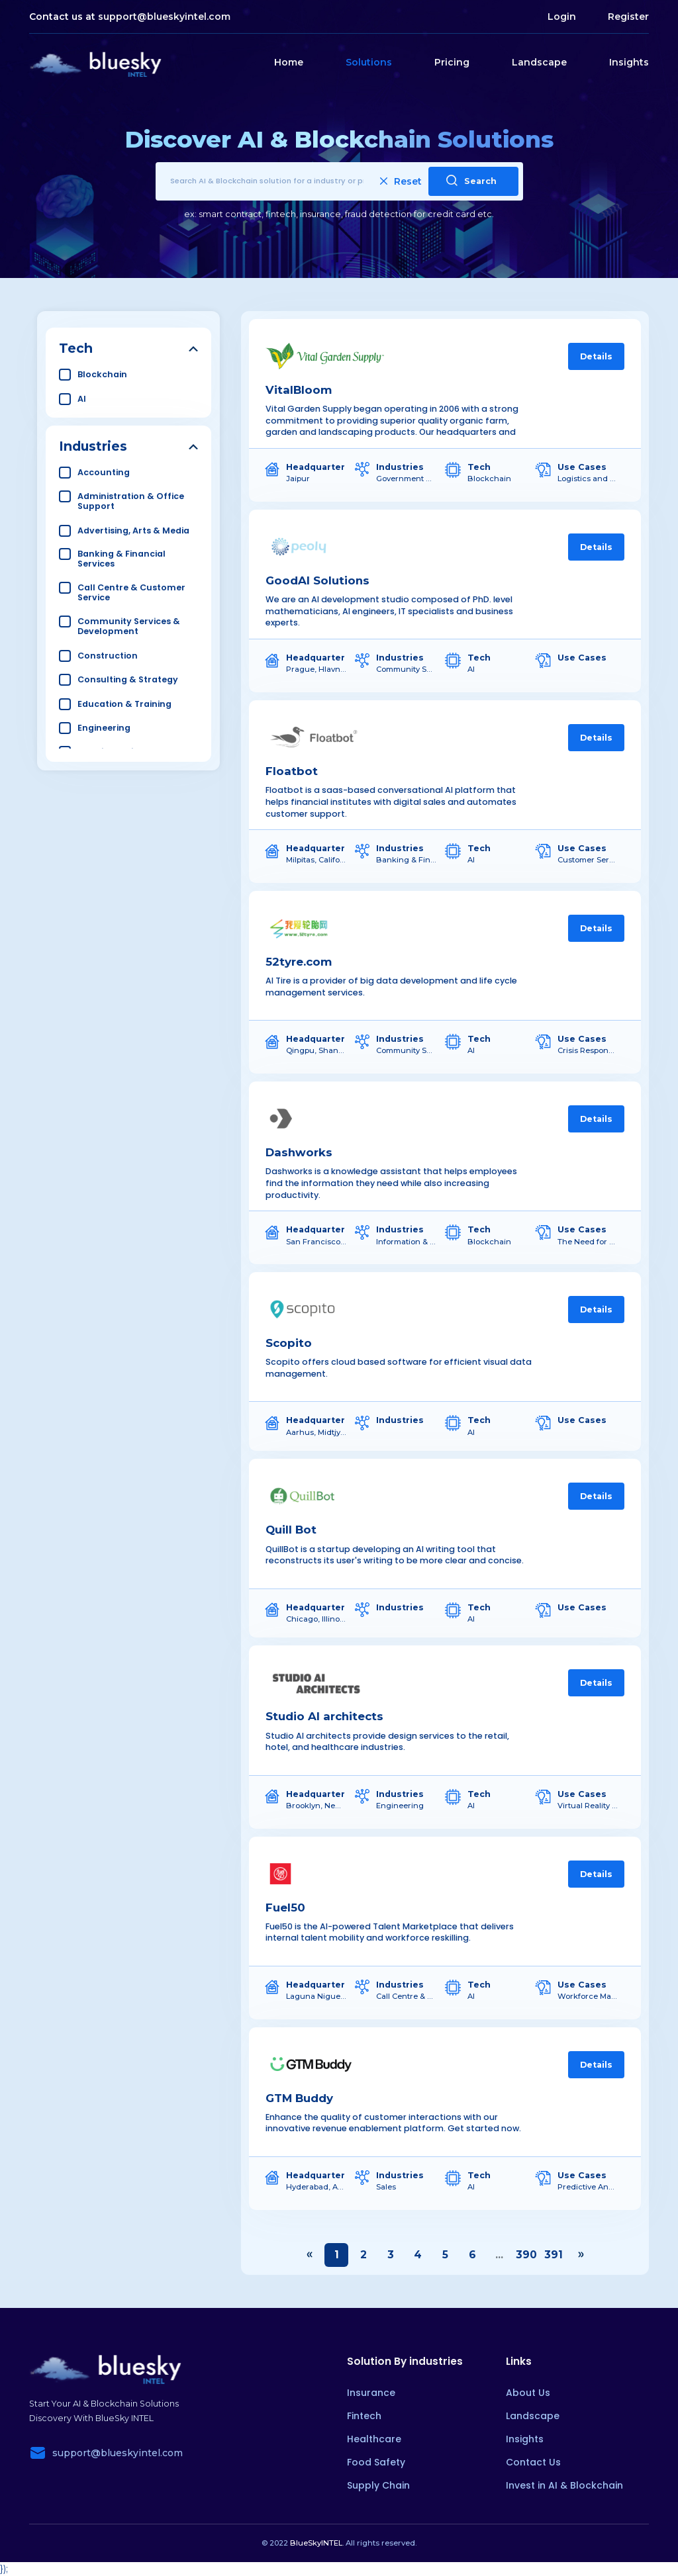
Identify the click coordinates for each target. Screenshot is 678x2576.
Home (288, 62)
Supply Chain (378, 2485)
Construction (107, 656)
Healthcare (374, 2439)
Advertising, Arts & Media (133, 530)
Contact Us (533, 2462)
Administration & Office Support (130, 501)
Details (596, 356)
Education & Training (124, 704)
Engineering (103, 728)
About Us (528, 2392)
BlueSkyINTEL (316, 2543)
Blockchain (102, 374)
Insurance (371, 2392)
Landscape (539, 62)
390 (526, 2254)
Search (471, 180)
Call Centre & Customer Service (131, 592)
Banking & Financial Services (121, 559)
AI (81, 399)
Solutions (369, 62)
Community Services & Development (128, 626)
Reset (401, 181)
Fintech (364, 2415)
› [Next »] (581, 2255)
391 (553, 2254)
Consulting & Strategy (127, 679)
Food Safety (376, 2462)
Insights (629, 62)
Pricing (451, 62)
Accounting (103, 472)
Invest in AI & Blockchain (564, 2485)
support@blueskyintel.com (164, 17)
